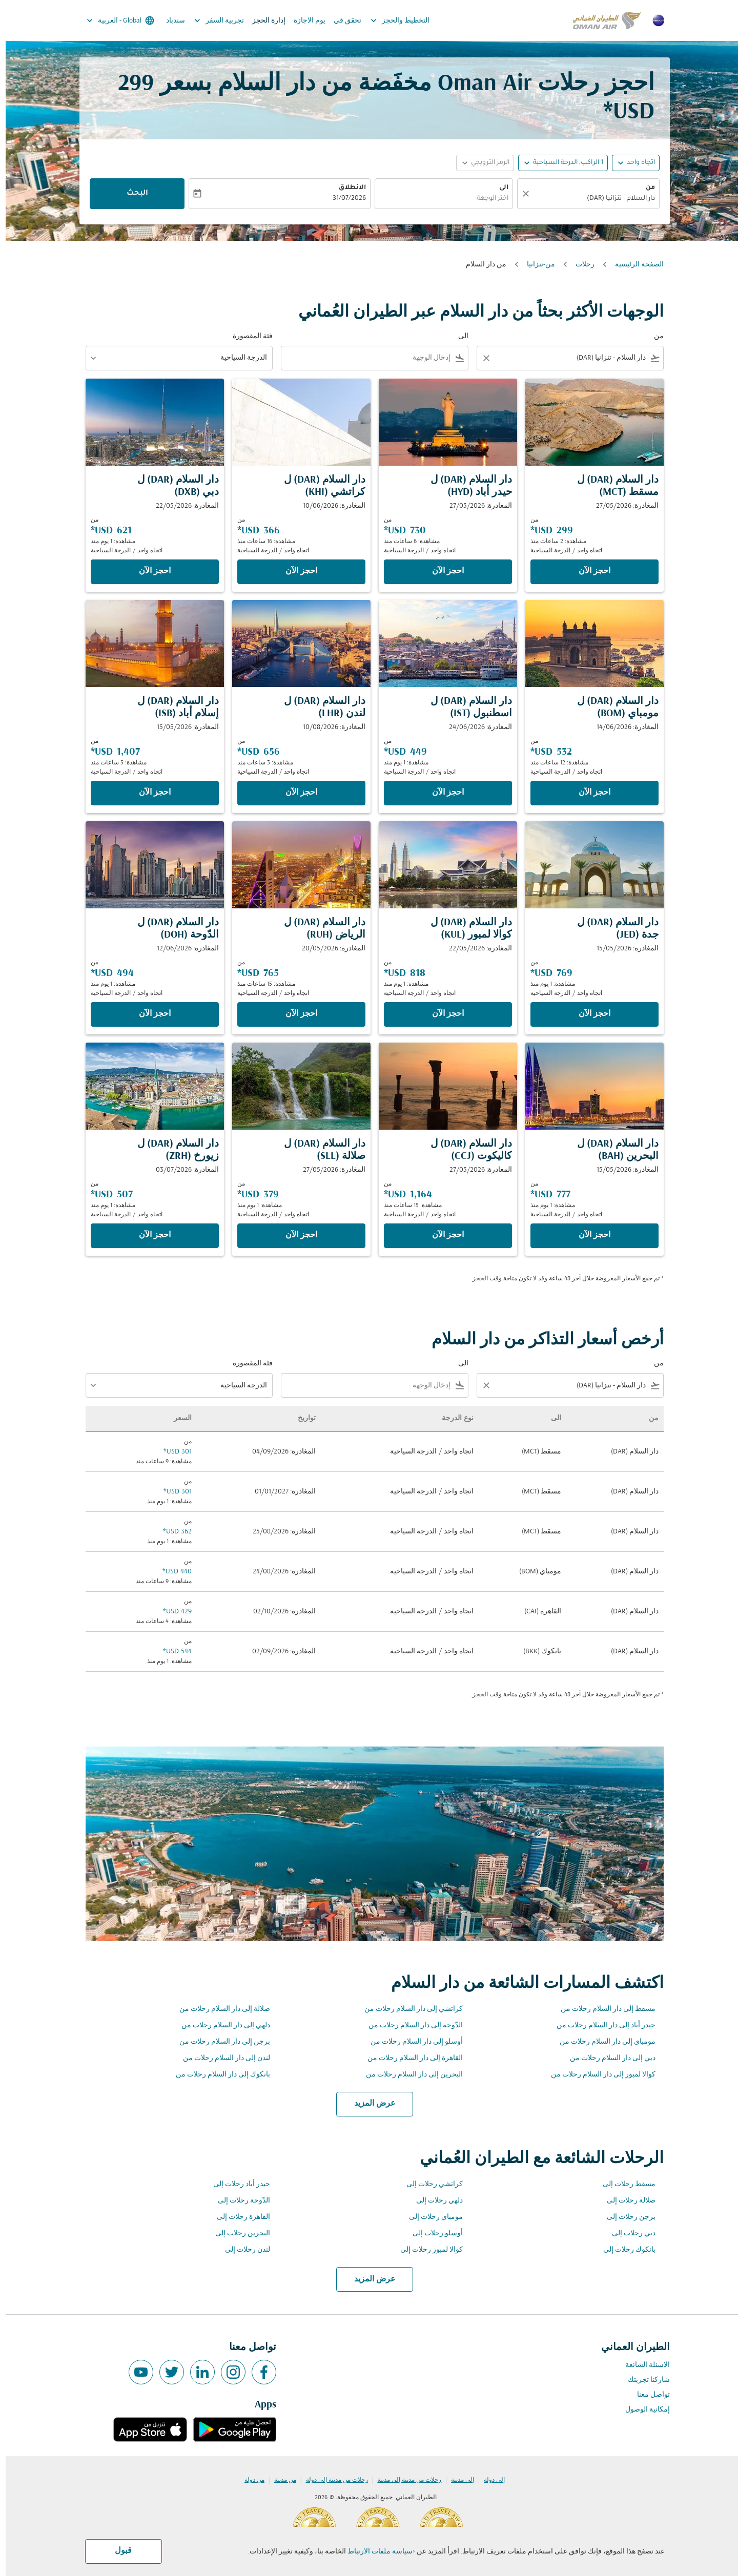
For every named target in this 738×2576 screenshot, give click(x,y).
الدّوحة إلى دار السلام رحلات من (410, 2025)
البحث (131, 194)
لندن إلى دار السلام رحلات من (220, 2058)
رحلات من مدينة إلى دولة (331, 2480)
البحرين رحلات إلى (237, 2233)
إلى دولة (488, 2480)
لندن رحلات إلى (241, 2250)
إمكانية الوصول (642, 2410)
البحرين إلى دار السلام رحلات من (408, 2075)
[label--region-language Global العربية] (114, 20)
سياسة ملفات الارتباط (374, 2552)
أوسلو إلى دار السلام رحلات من (411, 2042)
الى (498, 188)
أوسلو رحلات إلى (432, 2233)
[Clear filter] (480, 358)
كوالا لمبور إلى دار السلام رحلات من (597, 2075)
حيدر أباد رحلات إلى (236, 2184)
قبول (117, 2551)
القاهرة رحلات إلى (237, 2217)
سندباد (169, 21)
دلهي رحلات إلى (434, 2201)
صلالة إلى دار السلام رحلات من (219, 2009)
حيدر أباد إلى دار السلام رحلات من (600, 2025)
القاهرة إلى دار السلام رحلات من (409, 2058)
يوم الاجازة (304, 21)
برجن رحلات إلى (625, 2217)
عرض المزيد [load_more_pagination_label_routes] (369, 2104)
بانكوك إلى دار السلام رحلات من (217, 2075)
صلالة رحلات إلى (625, 2201)
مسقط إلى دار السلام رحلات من (602, 2009)
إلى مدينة (456, 2480)
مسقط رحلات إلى (623, 2184)
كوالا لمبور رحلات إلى (426, 2250)
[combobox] (587, 199)
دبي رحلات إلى (628, 2233)
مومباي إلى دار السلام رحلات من (602, 2042)
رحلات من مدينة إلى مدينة (404, 2480)
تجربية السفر (210, 20)
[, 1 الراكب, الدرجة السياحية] (562, 163)
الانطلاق (346, 188)
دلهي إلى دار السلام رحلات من (220, 2025)
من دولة (249, 2480)
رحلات (579, 264)
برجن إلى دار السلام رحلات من (219, 2042)
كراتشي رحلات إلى (429, 2184)
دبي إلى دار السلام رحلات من (607, 2058)
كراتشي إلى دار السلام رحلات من (408, 2009)
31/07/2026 (343, 198)
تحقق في (342, 21)
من (644, 188)
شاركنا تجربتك (643, 2380)
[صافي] (518, 194)
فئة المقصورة (247, 336)
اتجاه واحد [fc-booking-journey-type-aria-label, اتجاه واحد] (635, 163)
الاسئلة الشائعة (642, 2365)
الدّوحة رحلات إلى (238, 2201)
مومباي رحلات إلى (430, 2217)
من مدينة (280, 2480)
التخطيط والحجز (392, 20)
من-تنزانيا (535, 264)
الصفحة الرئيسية (633, 264)
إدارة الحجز (263, 21)
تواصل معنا (647, 2395)
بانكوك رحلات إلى (624, 2250)
